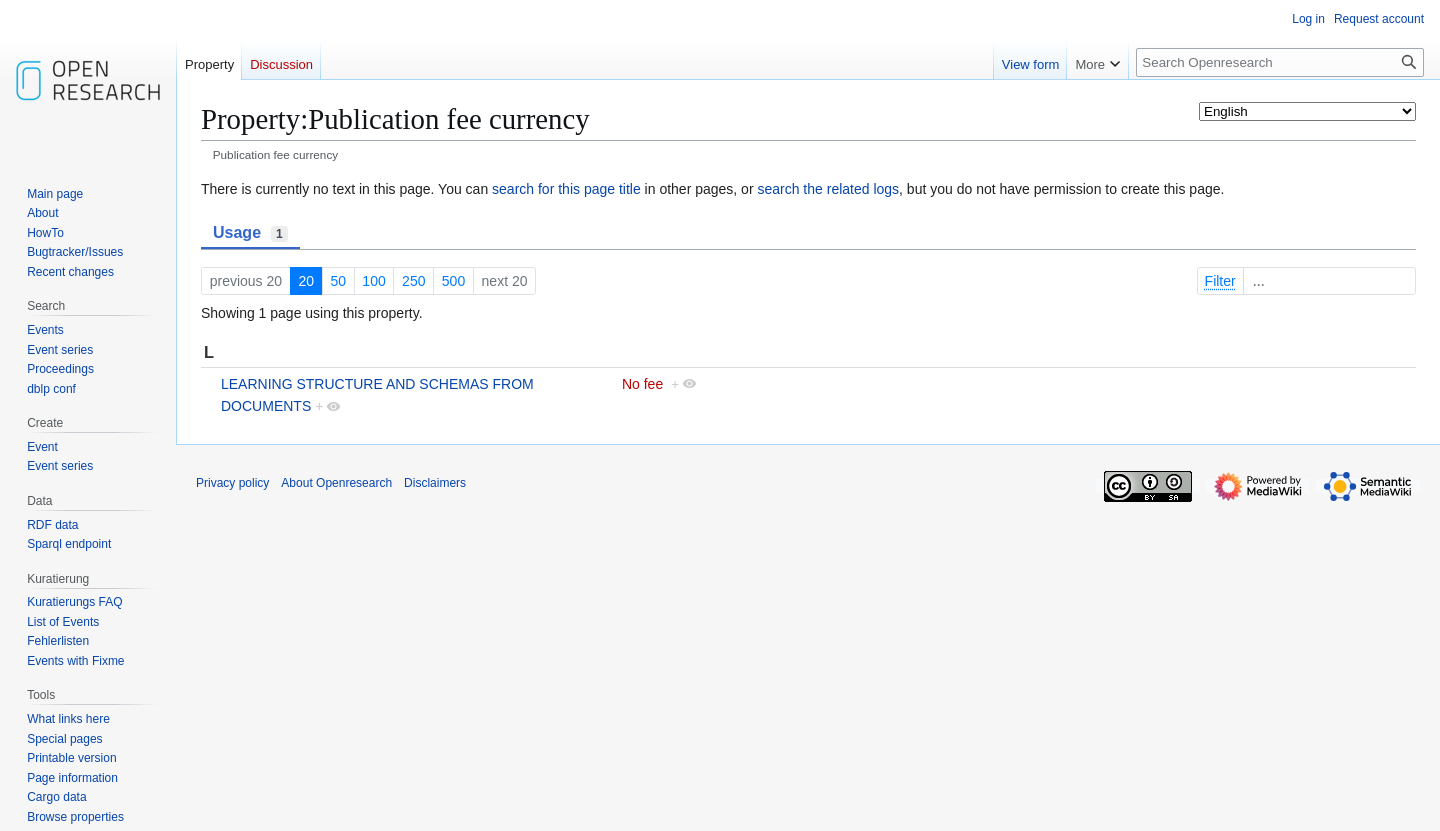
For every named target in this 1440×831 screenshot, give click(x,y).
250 (413, 281)
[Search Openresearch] (1280, 62)
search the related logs (828, 189)
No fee (642, 384)
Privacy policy (232, 483)
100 (373, 281)
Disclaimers (435, 483)
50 (338, 281)
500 (453, 281)
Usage (250, 233)
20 (306, 281)
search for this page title (566, 189)
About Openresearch (336, 483)
